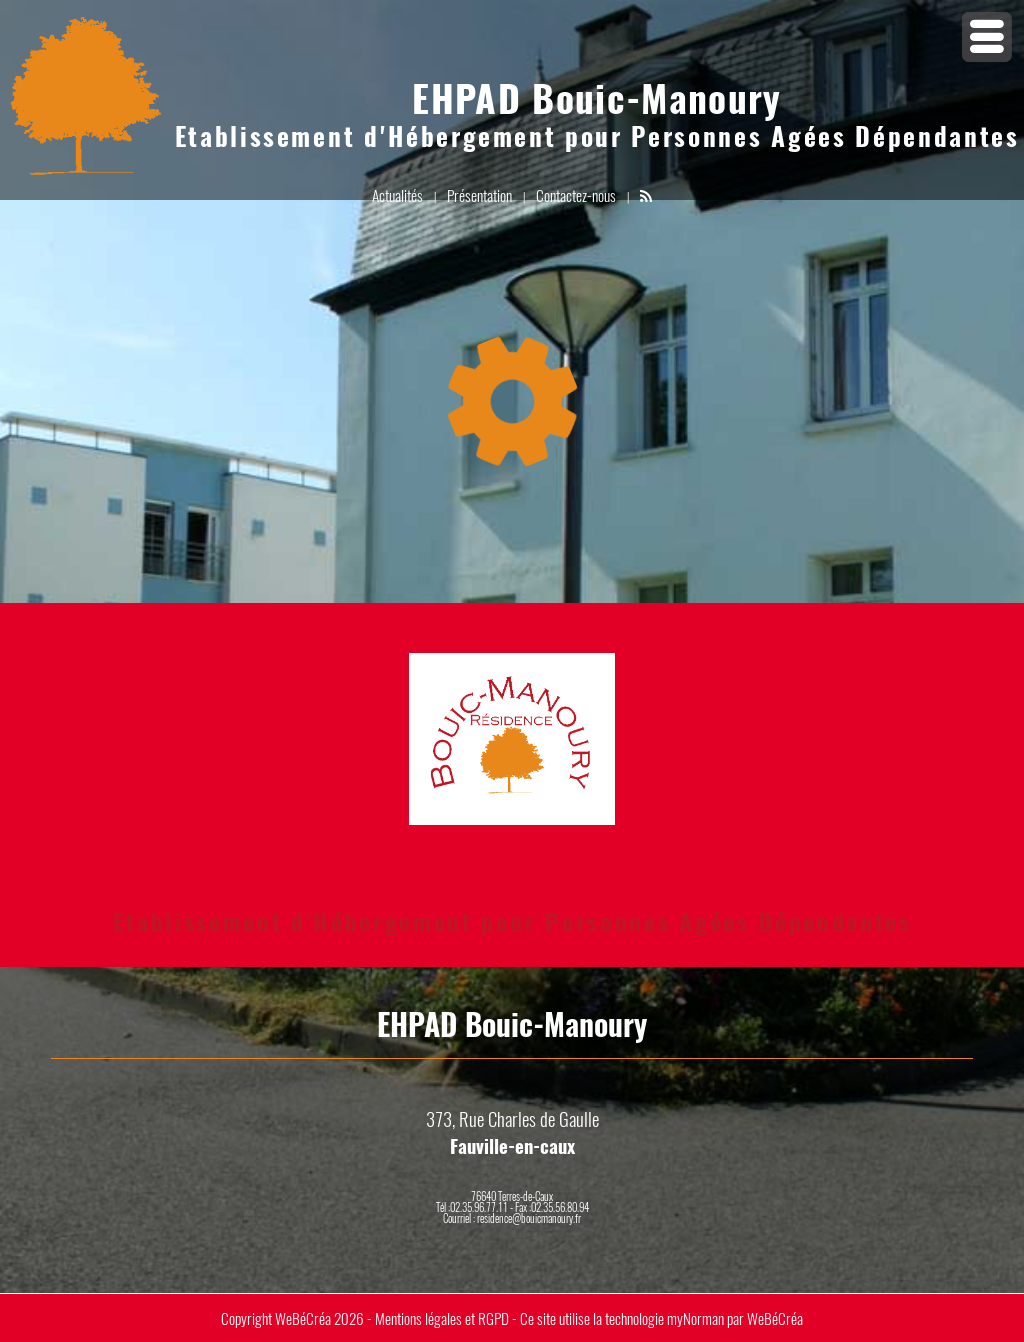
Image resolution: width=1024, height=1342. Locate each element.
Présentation (479, 195)
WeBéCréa (303, 1318)
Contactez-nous (576, 195)
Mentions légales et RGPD (442, 1318)
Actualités (397, 195)
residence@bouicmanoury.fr (529, 1218)
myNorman (695, 1318)
